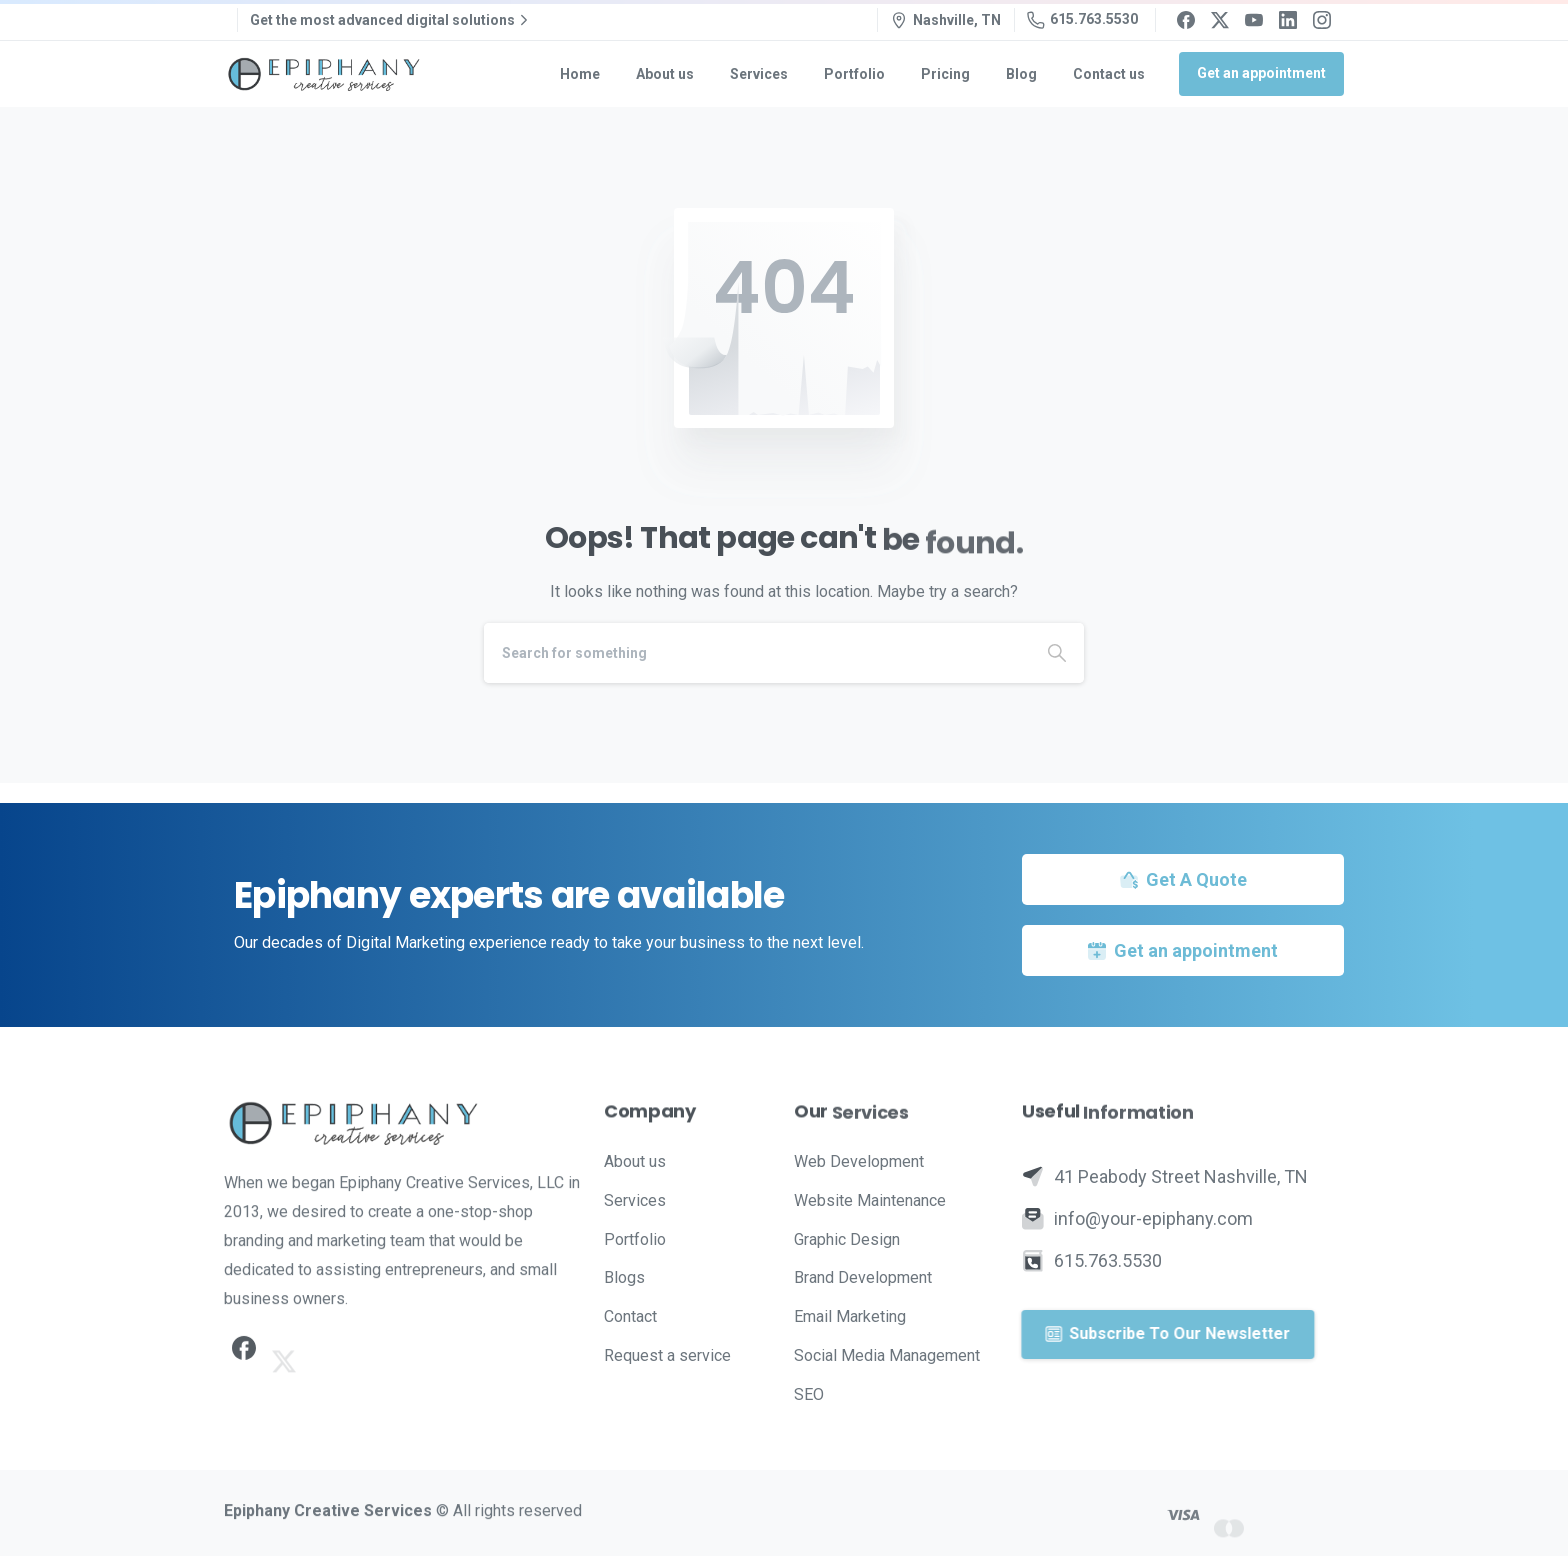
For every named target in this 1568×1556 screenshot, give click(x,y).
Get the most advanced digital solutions (391, 20)
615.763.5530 (1082, 20)
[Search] (757, 653)
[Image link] (404, 1123)
